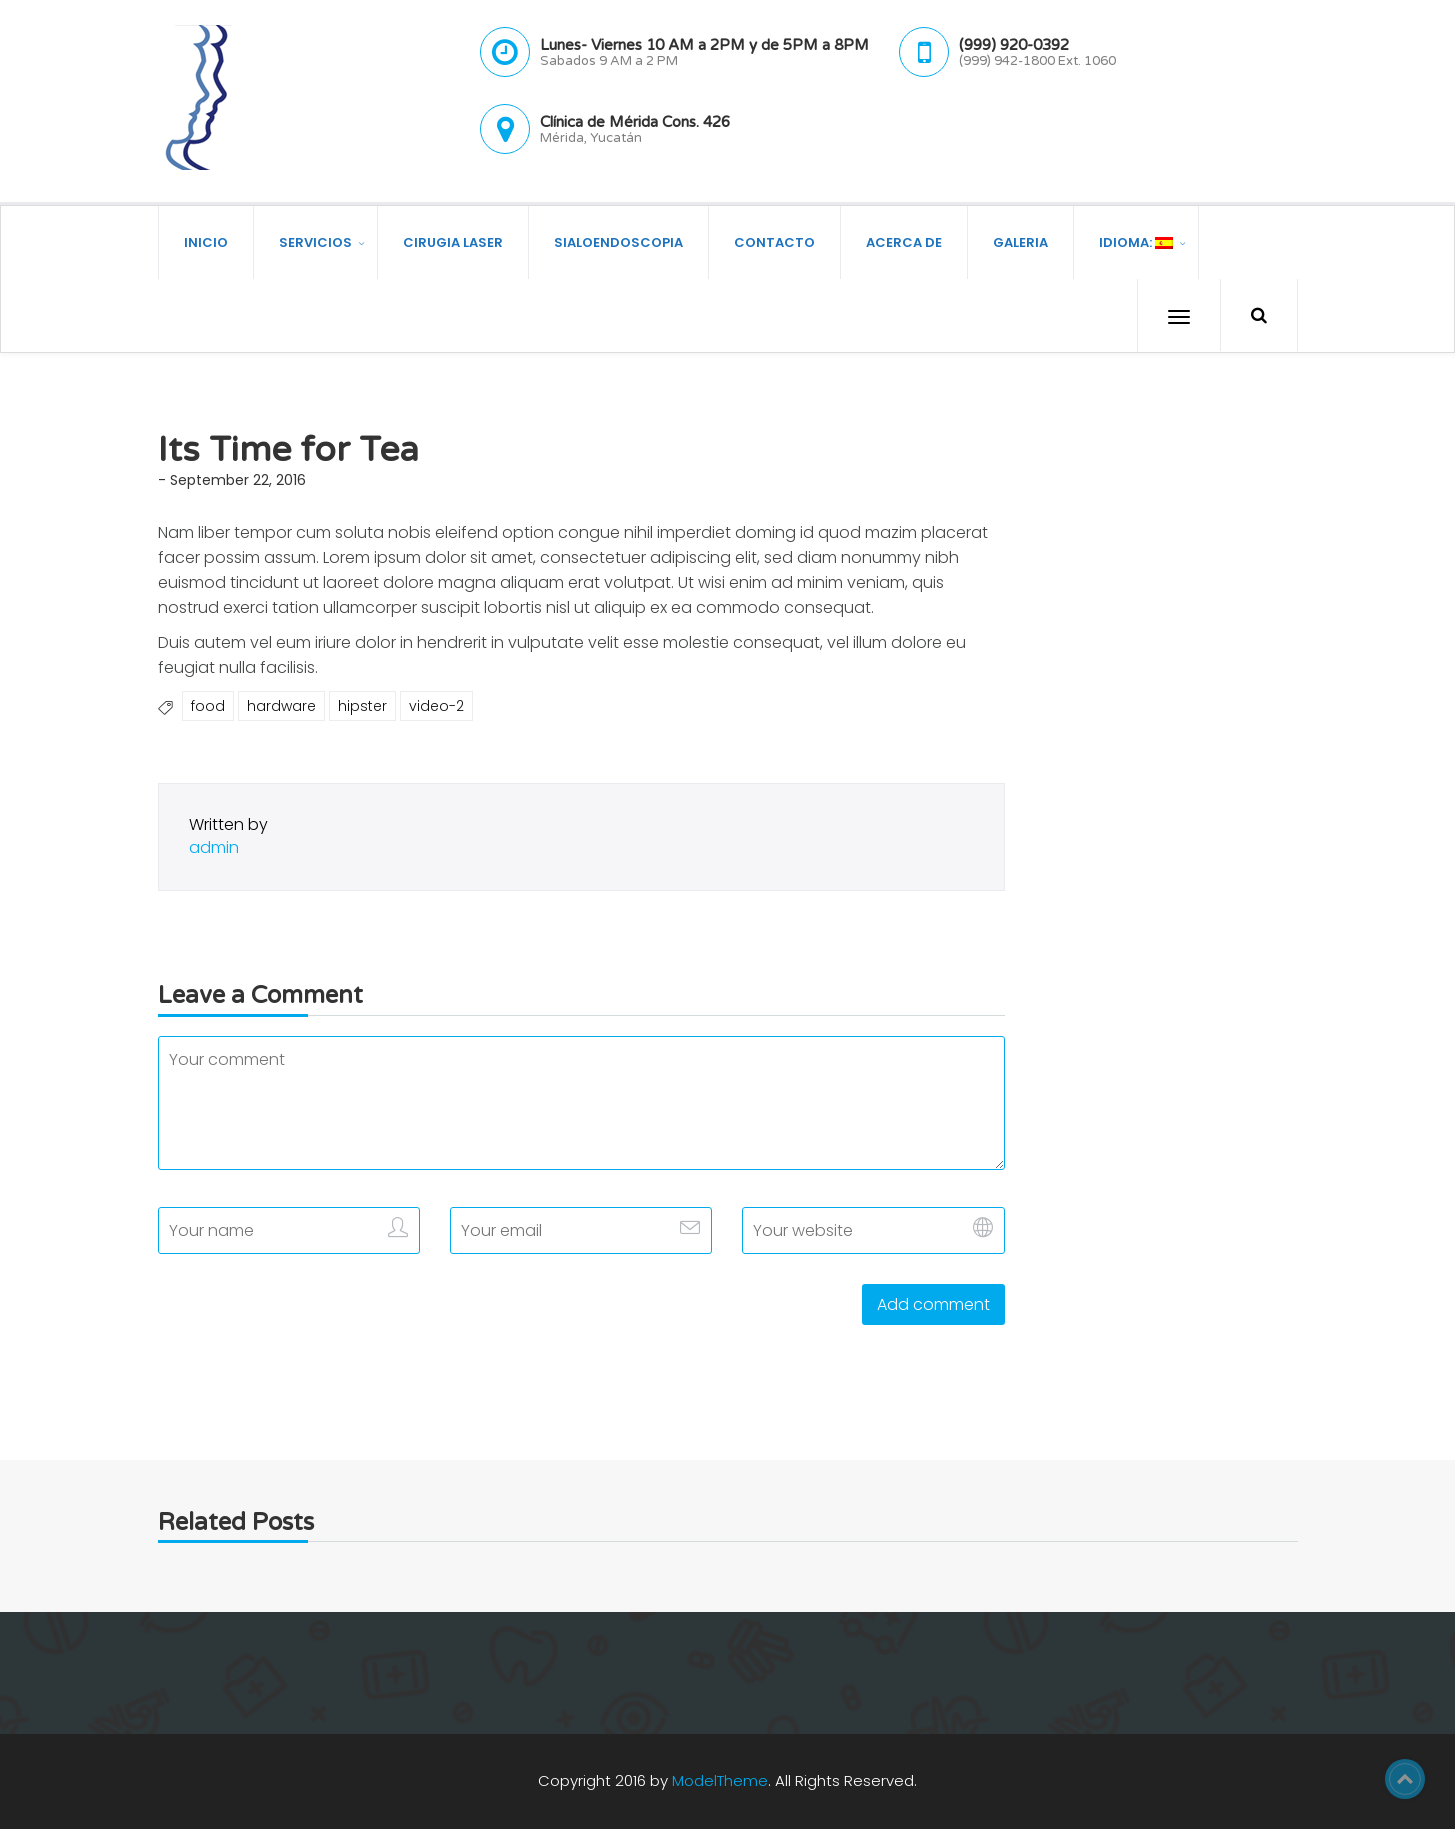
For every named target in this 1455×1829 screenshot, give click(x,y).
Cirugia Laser (453, 241)
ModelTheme (720, 1780)
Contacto (774, 241)
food (208, 706)
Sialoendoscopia (618, 241)
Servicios (315, 241)
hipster (362, 706)
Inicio (206, 241)
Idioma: (1136, 241)
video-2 (436, 706)
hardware (281, 706)
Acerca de (904, 241)
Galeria (1020, 241)
